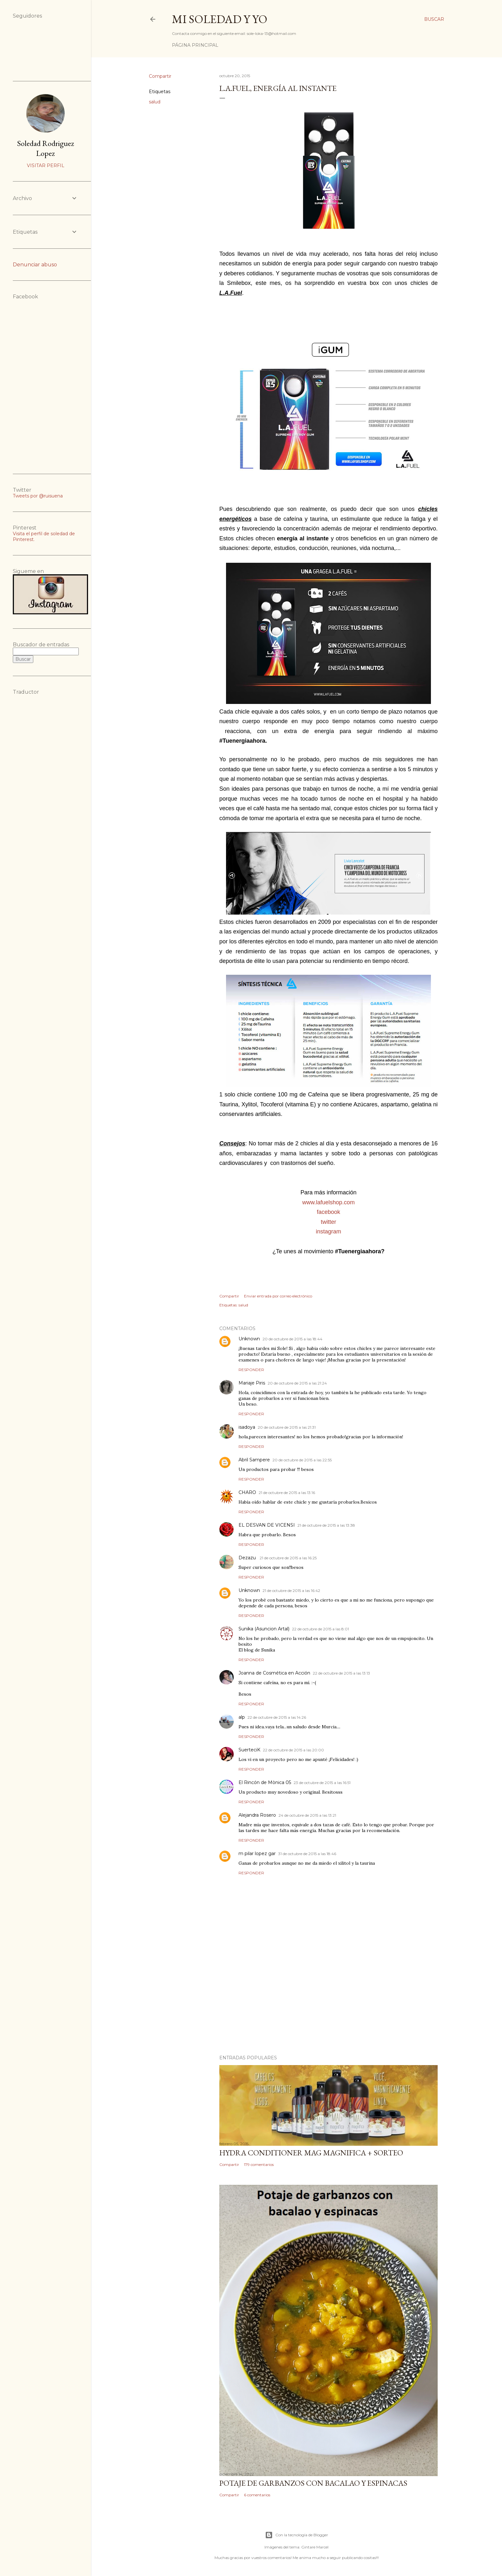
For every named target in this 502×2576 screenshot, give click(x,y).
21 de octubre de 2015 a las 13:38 (326, 1525)
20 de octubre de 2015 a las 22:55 (302, 1460)
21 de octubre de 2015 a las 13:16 (287, 1492)
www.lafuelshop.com (328, 1202)
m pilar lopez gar (257, 1853)
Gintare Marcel (314, 2547)
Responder (251, 1369)
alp (242, 1717)
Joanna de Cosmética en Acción (274, 1673)
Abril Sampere (254, 1460)
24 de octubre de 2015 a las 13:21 (307, 1815)
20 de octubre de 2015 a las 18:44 (292, 1338)
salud (154, 102)
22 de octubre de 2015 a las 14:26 (276, 1717)
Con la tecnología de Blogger (296, 2535)
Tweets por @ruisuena (38, 496)
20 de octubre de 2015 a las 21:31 (287, 1427)
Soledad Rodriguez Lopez (45, 148)
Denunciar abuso (35, 265)
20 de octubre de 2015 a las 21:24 (297, 1383)
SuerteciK (249, 1750)
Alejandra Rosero (257, 1815)
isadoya (247, 1427)
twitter (328, 1222)
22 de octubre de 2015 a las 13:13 (341, 1673)
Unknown (249, 1339)
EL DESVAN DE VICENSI (267, 1525)
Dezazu (248, 1558)
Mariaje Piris (252, 1383)
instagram (328, 1231)
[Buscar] (434, 19)
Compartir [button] (160, 76)
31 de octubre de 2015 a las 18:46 (307, 1853)
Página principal (195, 45)
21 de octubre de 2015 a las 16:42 (291, 1590)
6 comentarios (257, 2494)
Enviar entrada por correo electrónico (278, 1296)
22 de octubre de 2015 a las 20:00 (293, 1750)
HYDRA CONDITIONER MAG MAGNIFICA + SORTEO (311, 2153)
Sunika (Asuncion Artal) (264, 1629)
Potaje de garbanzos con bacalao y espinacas (313, 2483)
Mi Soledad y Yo (219, 19)
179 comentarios (259, 2164)
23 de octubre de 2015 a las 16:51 (322, 1782)
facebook (328, 1212)
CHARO (247, 1492)
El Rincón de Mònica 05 (265, 1782)
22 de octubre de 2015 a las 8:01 (320, 1629)
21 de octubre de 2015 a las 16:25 (288, 1557)
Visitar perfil (45, 165)
